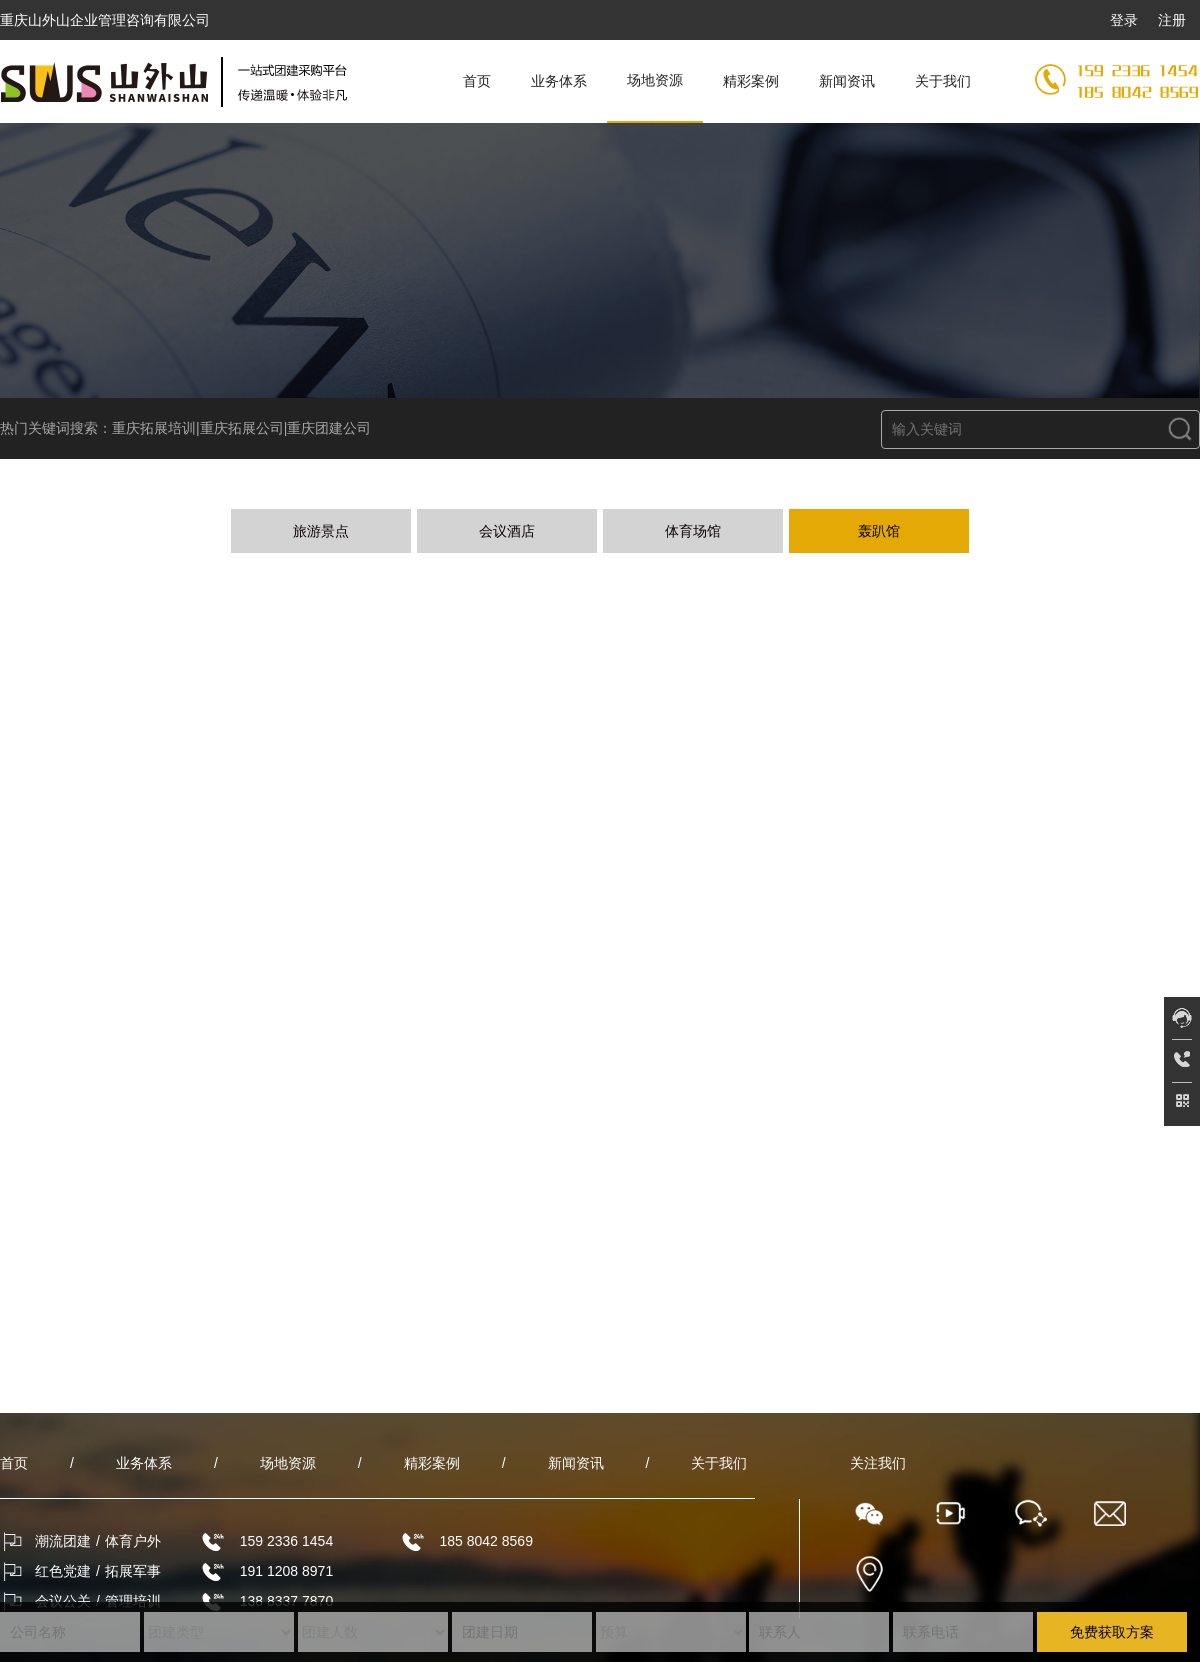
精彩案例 (751, 81)
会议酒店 (507, 531)
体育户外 (133, 1541)
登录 (1124, 20)
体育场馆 (693, 531)
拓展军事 (133, 1571)
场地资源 (655, 80)
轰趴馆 (879, 531)
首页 (477, 81)
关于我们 (943, 81)
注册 (1172, 20)
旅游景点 (321, 531)
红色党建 (63, 1571)
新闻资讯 (847, 81)
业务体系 (559, 81)
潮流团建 (63, 1541)
